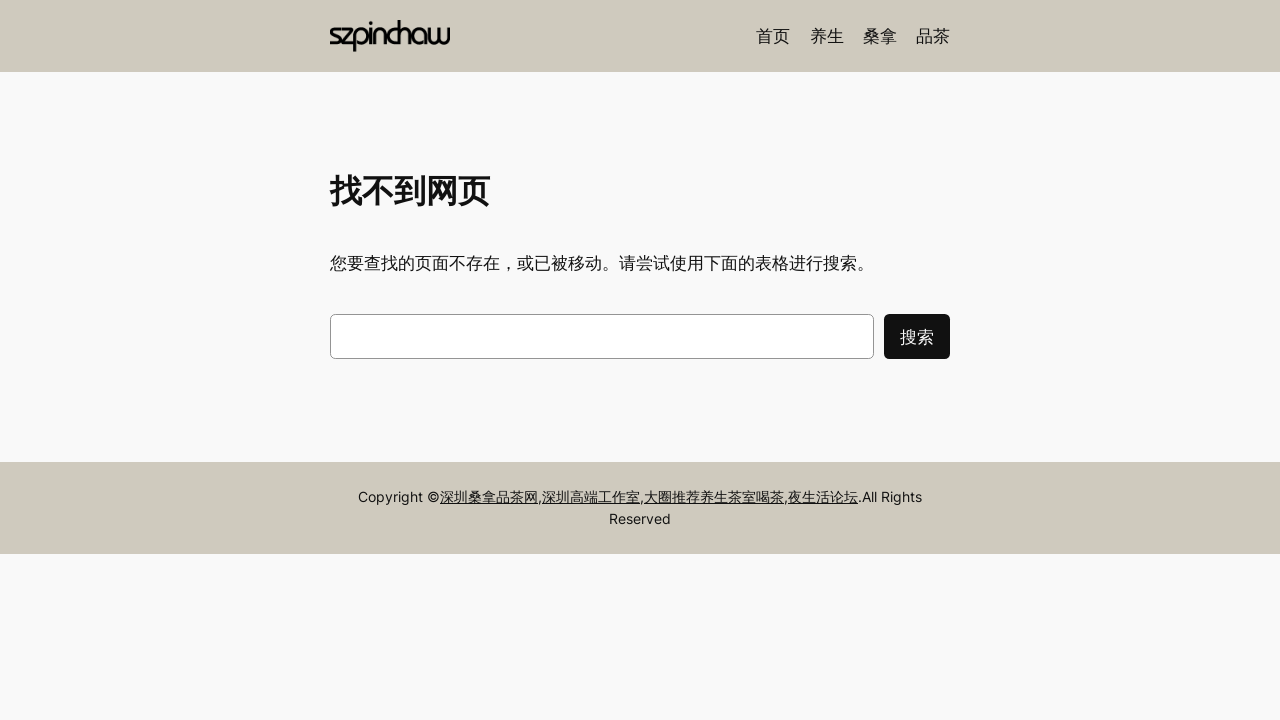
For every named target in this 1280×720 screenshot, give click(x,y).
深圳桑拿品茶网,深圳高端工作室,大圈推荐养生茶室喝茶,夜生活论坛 (649, 496)
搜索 (917, 337)
